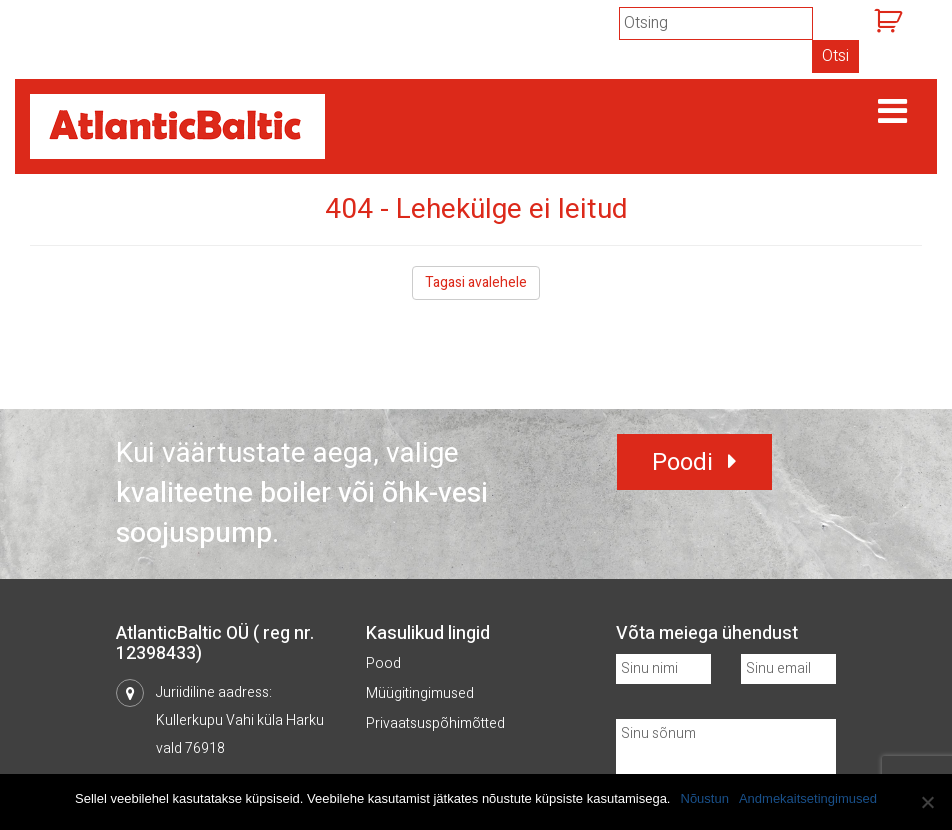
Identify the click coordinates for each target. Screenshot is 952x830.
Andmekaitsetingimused (808, 798)
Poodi (682, 462)
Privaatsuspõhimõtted (435, 723)
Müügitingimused (420, 693)
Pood (383, 663)
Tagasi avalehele (476, 282)
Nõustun (705, 798)
